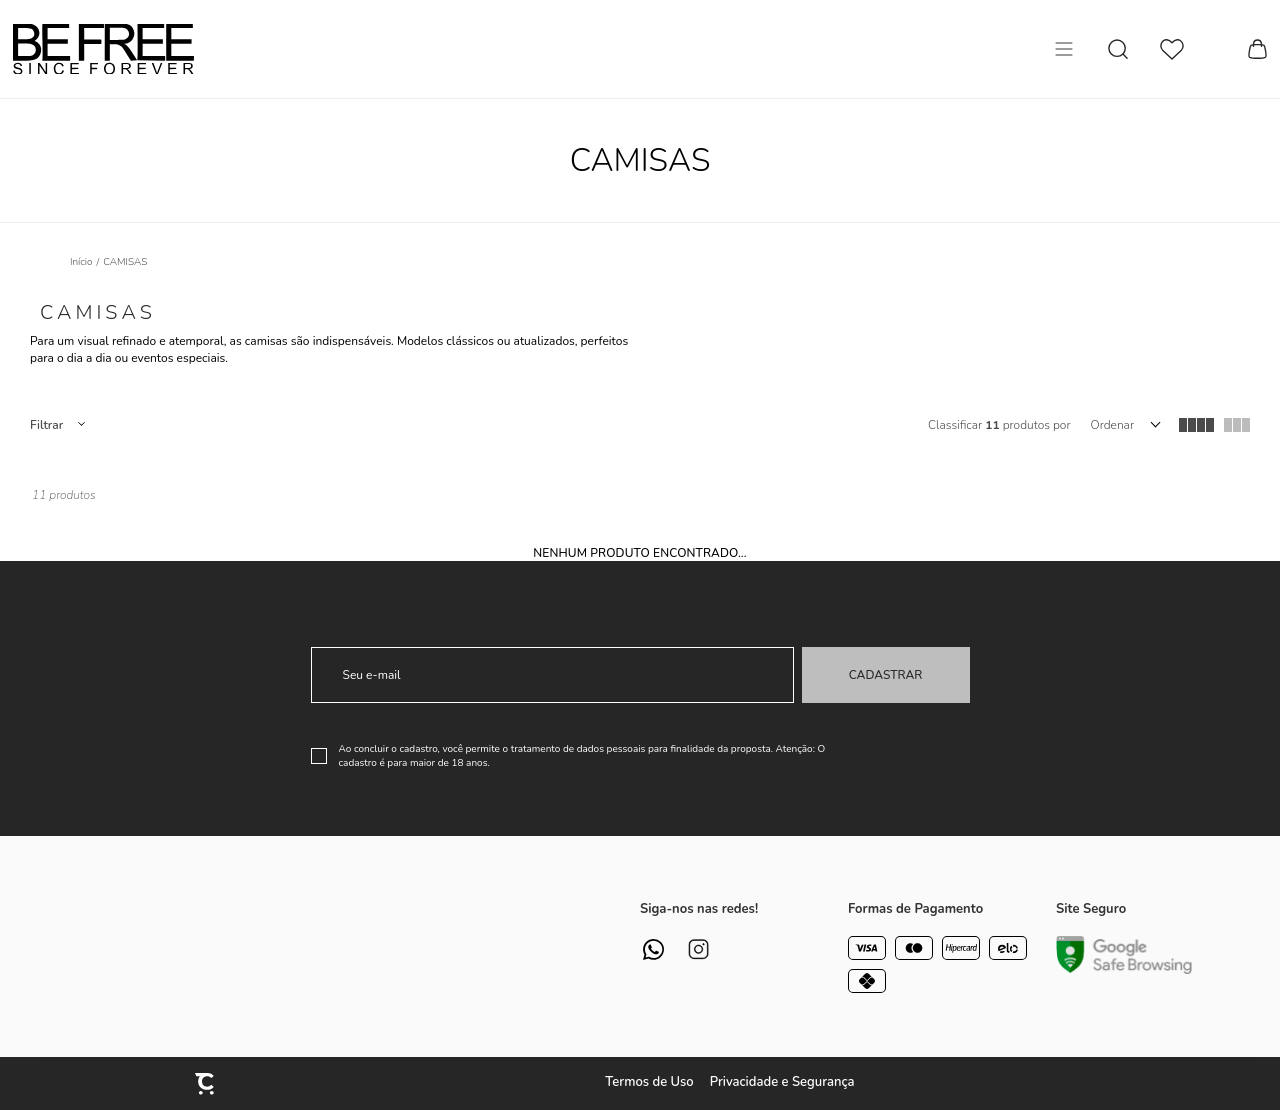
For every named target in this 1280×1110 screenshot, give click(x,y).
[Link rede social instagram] (698, 949)
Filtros (57, 425)
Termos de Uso (649, 1082)
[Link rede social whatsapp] (653, 949)
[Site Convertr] (206, 1083)
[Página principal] (103, 49)
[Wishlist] (1172, 49)
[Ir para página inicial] (81, 262)
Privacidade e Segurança (782, 1082)
